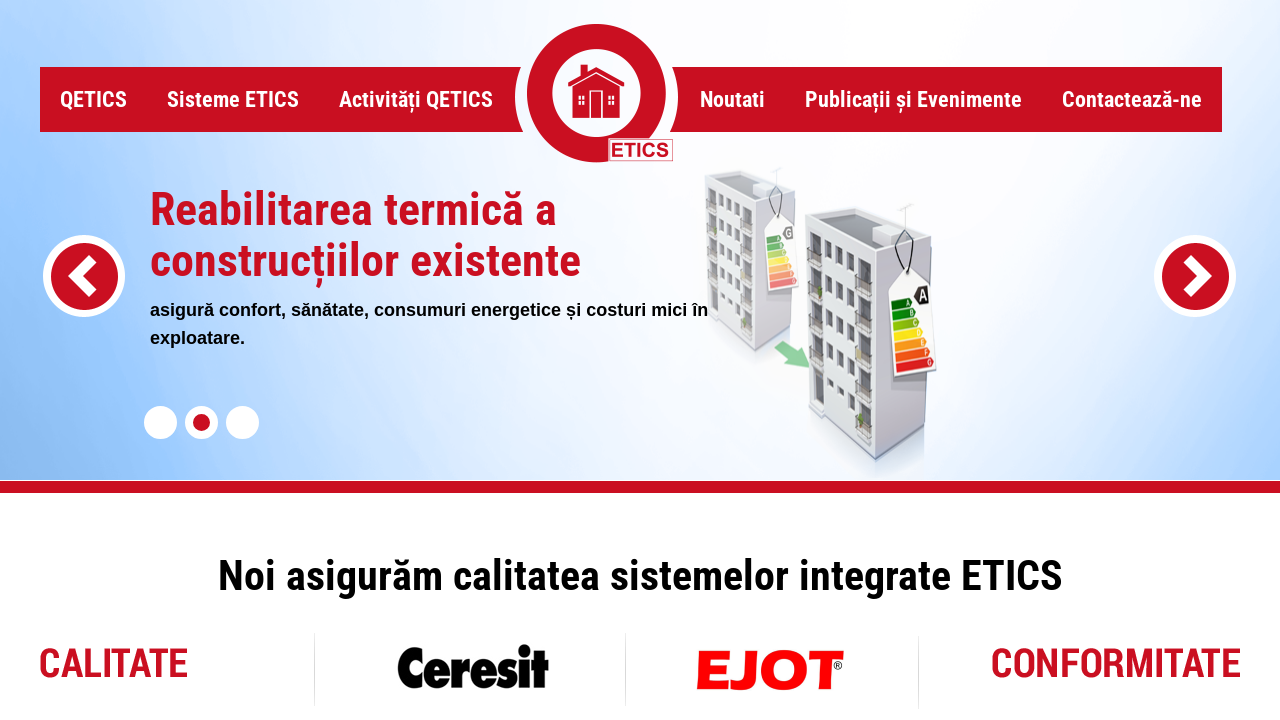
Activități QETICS (416, 99)
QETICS (93, 99)
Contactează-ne (1132, 99)
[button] (160, 422)
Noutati (732, 99)
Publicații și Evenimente (913, 99)
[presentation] (84, 276)
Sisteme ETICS (233, 99)
